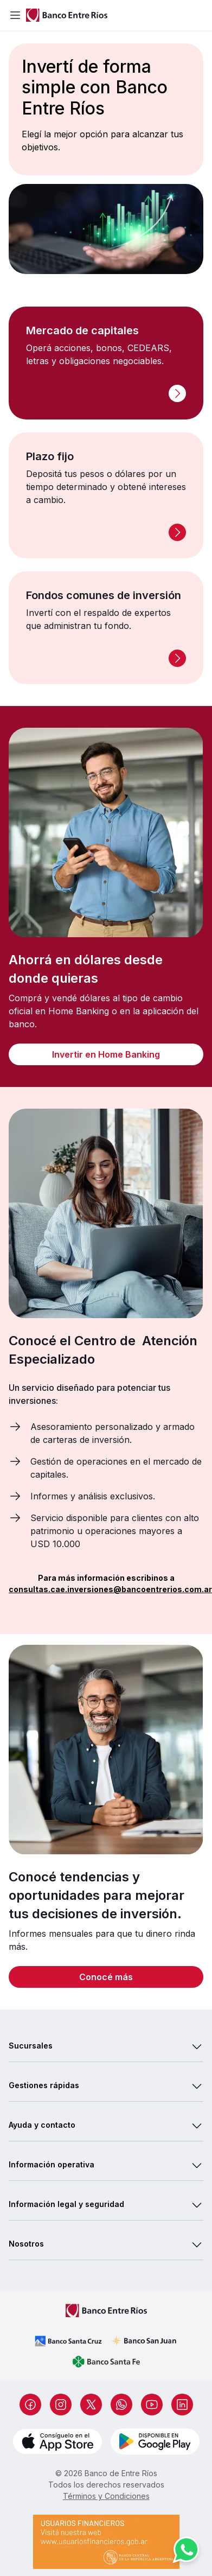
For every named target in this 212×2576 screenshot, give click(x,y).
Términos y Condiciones (106, 2496)
